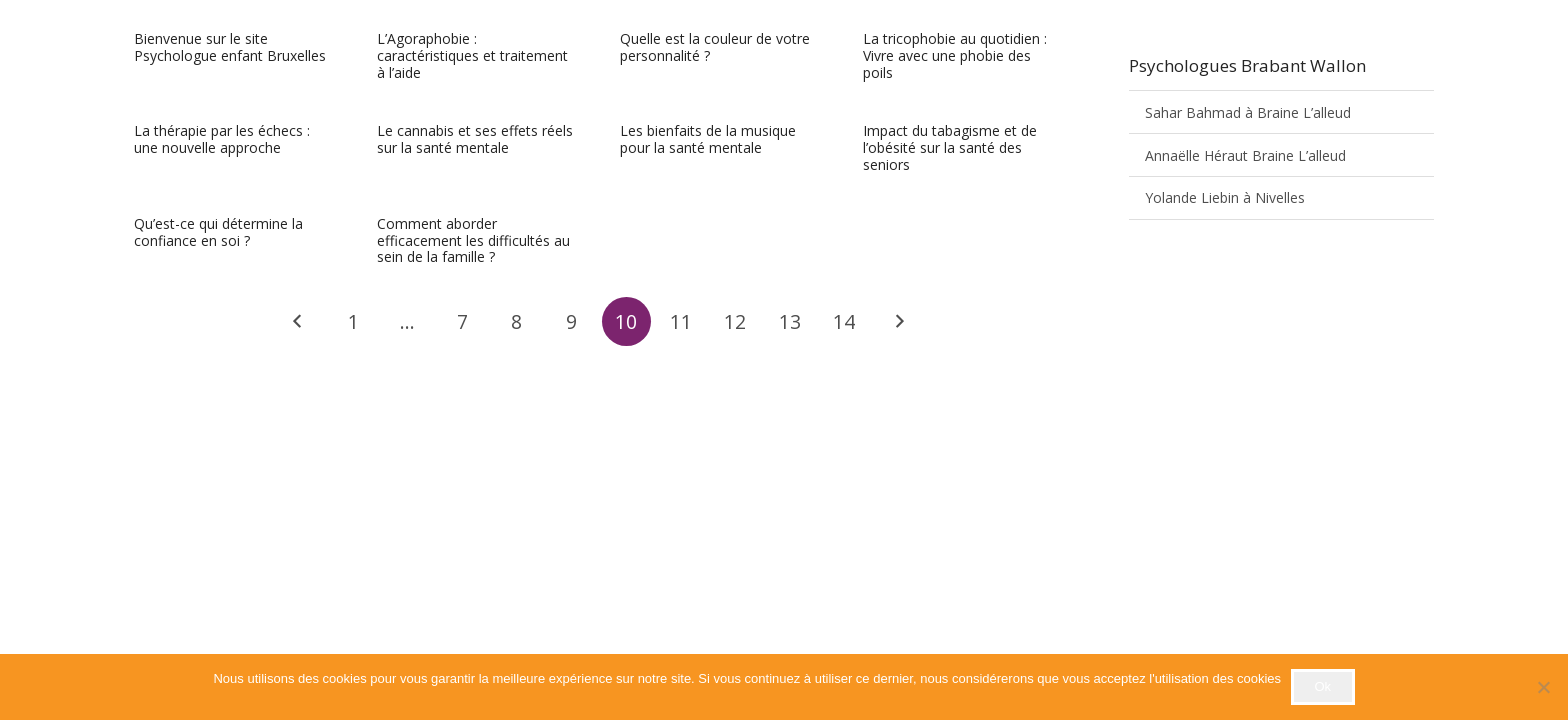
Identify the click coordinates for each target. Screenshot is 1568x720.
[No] (1543, 687)
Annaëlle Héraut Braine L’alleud (1245, 155)
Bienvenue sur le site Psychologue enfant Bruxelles (230, 47)
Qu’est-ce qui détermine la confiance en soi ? (218, 232)
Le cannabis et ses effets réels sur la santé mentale (475, 140)
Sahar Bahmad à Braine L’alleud (1248, 112)
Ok (1322, 686)
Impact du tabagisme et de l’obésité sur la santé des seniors (950, 148)
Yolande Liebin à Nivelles (1225, 197)
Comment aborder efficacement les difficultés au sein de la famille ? (473, 240)
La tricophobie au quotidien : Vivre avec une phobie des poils (955, 55)
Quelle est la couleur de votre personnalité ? (715, 47)
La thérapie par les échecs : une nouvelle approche (222, 140)
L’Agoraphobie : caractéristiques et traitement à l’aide (472, 55)
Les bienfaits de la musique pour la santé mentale (708, 140)
